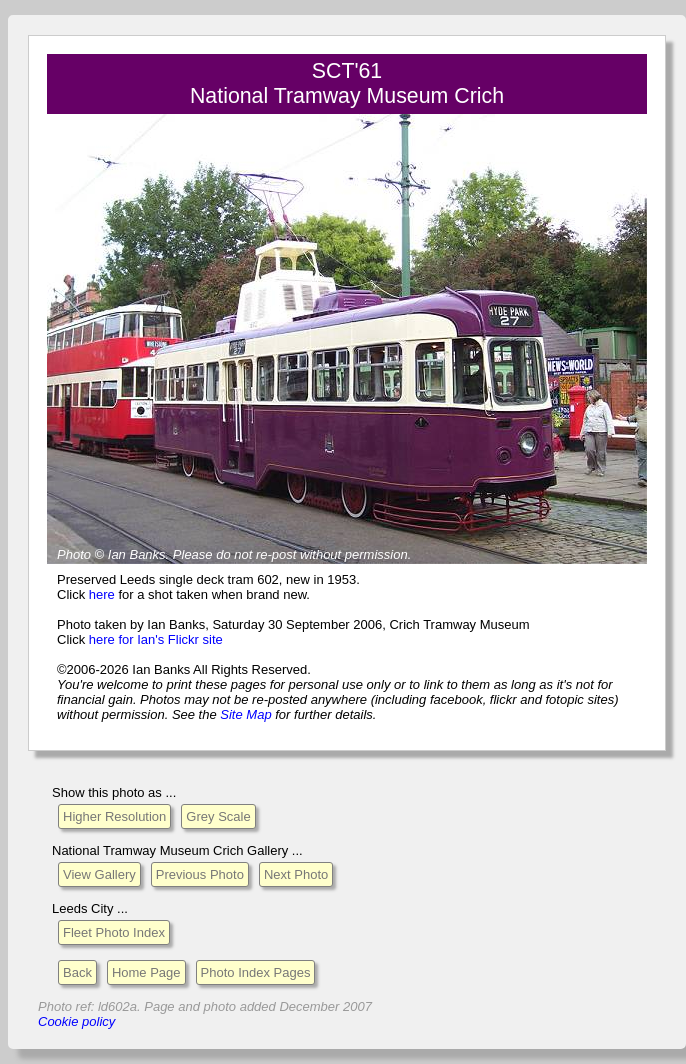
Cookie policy (76, 1021)
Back (77, 972)
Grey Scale (218, 816)
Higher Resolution (114, 816)
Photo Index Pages (256, 972)
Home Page (146, 972)
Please (193, 554)
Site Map (245, 714)
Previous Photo (200, 874)
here (102, 594)
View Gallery (99, 874)
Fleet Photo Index (114, 932)
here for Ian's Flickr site (156, 639)
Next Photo (296, 874)
